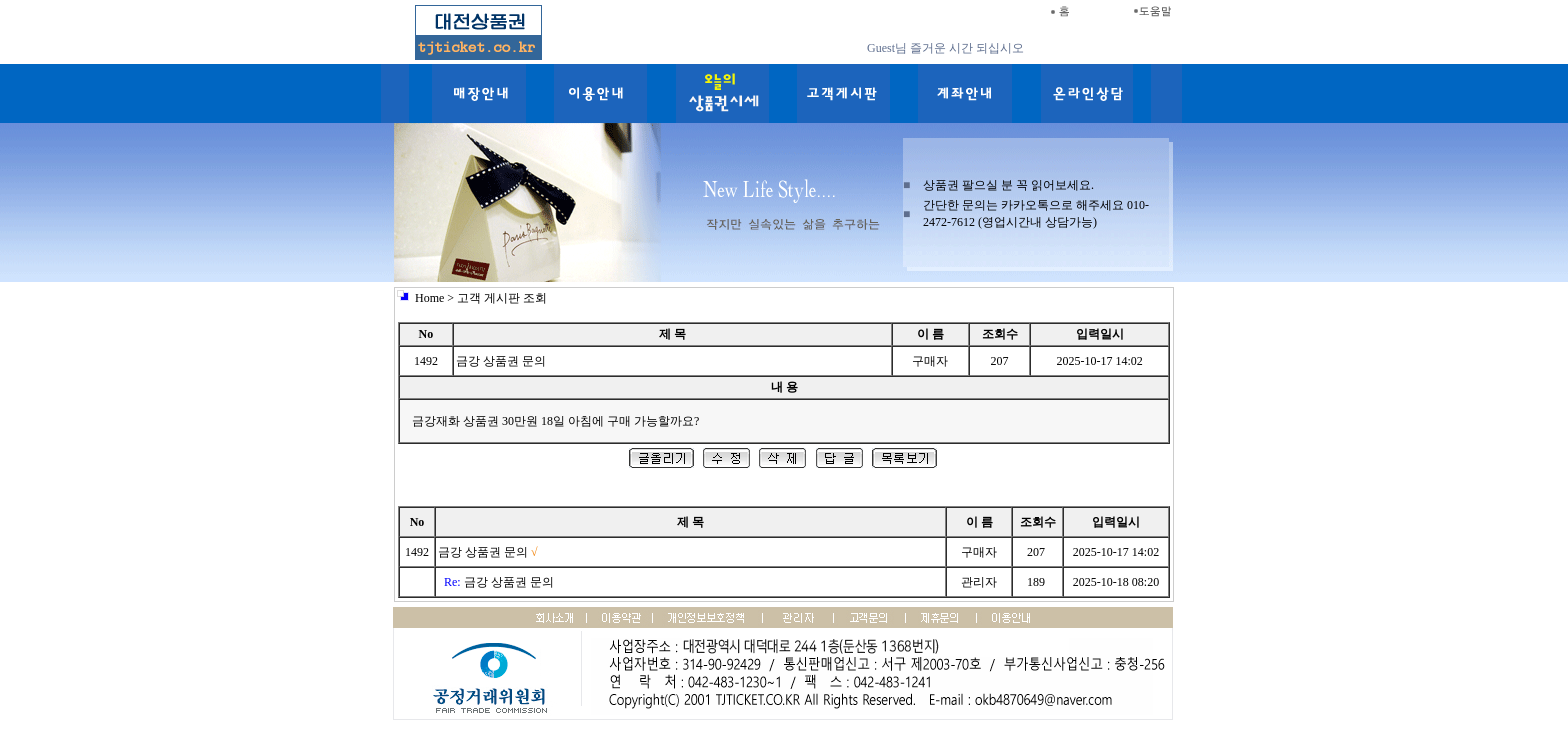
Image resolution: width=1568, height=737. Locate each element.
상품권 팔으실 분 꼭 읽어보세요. (1008, 185)
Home (429, 298)
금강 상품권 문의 (483, 552)
